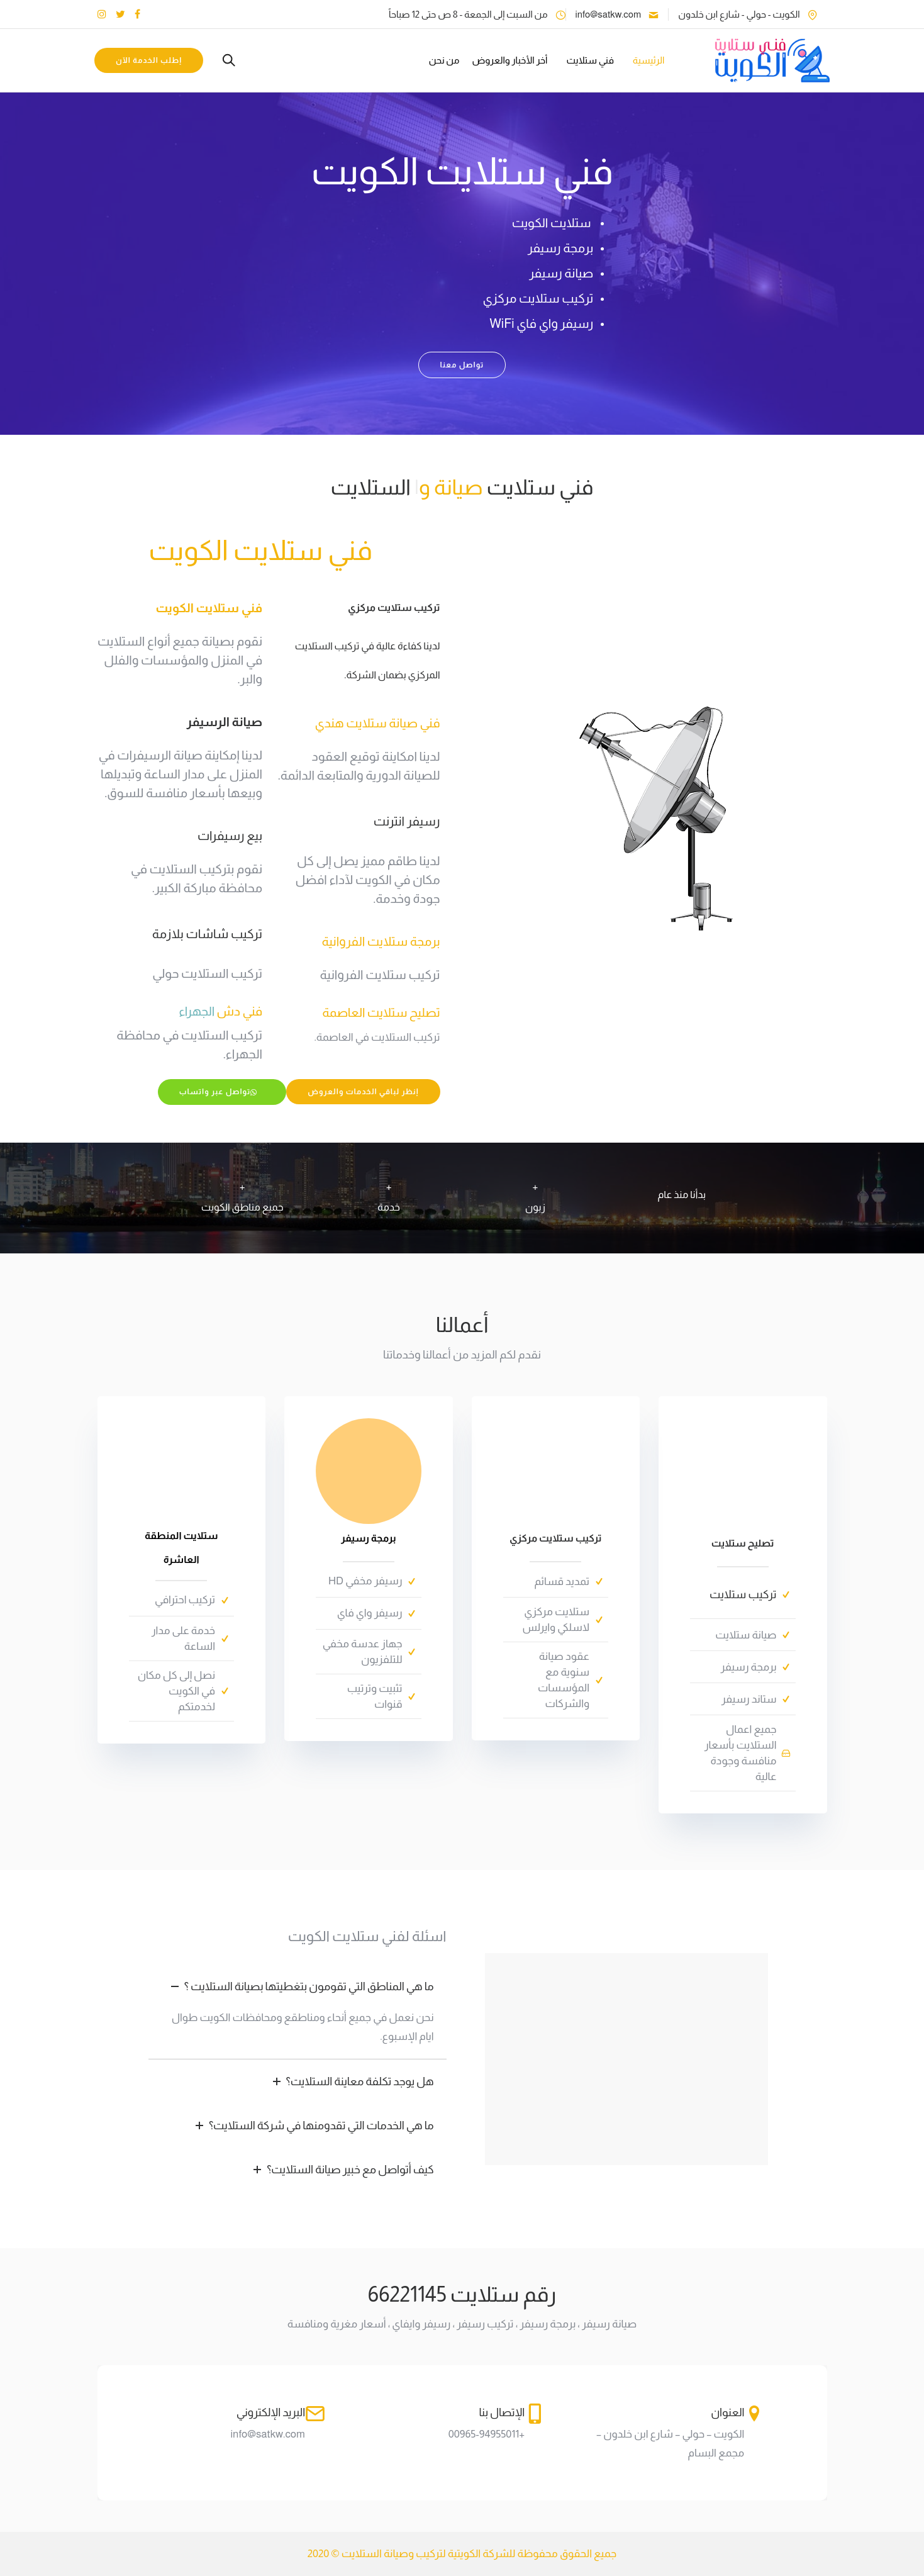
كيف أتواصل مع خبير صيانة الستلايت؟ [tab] (340, 2169)
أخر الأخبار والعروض (507, 60)
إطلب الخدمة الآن (152, 60)
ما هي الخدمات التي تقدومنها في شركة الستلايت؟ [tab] (312, 2125)
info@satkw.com (609, 14)
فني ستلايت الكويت (260, 550)
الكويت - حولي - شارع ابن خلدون (738, 14)
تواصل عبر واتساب (218, 1091)
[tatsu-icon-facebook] (137, 14)
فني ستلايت (587, 60)
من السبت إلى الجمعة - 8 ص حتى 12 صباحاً (468, 14)
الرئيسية (645, 60)
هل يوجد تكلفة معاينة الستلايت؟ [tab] (350, 2081)
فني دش (220, 1011)
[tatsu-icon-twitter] (120, 14)
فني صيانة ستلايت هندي (377, 723)
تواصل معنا (462, 365)
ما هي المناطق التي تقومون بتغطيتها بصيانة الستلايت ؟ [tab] (299, 1986)
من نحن (441, 60)
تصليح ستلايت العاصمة (381, 1012)
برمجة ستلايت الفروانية (381, 941)
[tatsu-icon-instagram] (101, 14)
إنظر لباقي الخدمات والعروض (363, 1091)
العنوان (727, 2412)
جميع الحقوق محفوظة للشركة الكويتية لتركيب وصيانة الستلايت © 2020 (462, 2554)
